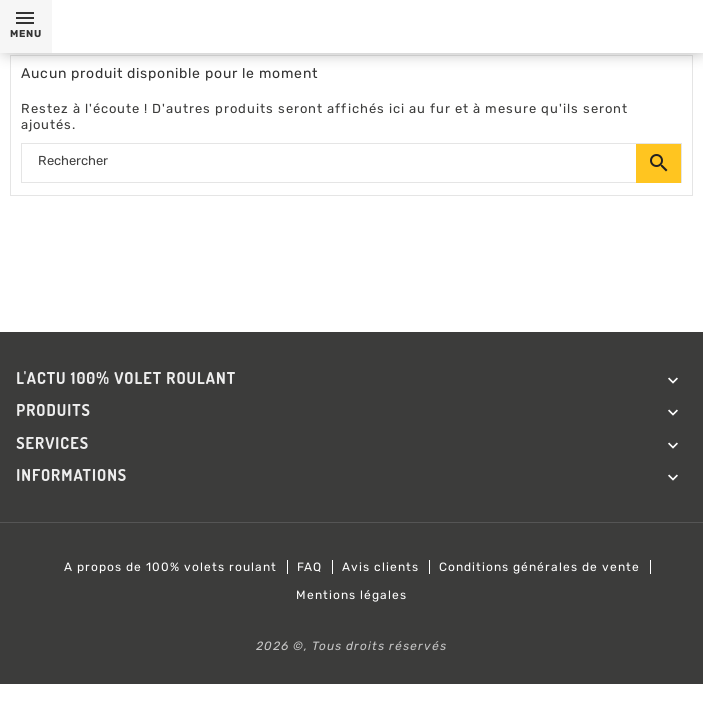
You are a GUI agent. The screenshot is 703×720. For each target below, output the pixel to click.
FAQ (309, 567)
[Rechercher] (351, 163)
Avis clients (380, 567)
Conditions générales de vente (539, 567)
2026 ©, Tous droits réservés (351, 646)
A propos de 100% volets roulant (170, 567)
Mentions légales (351, 595)
